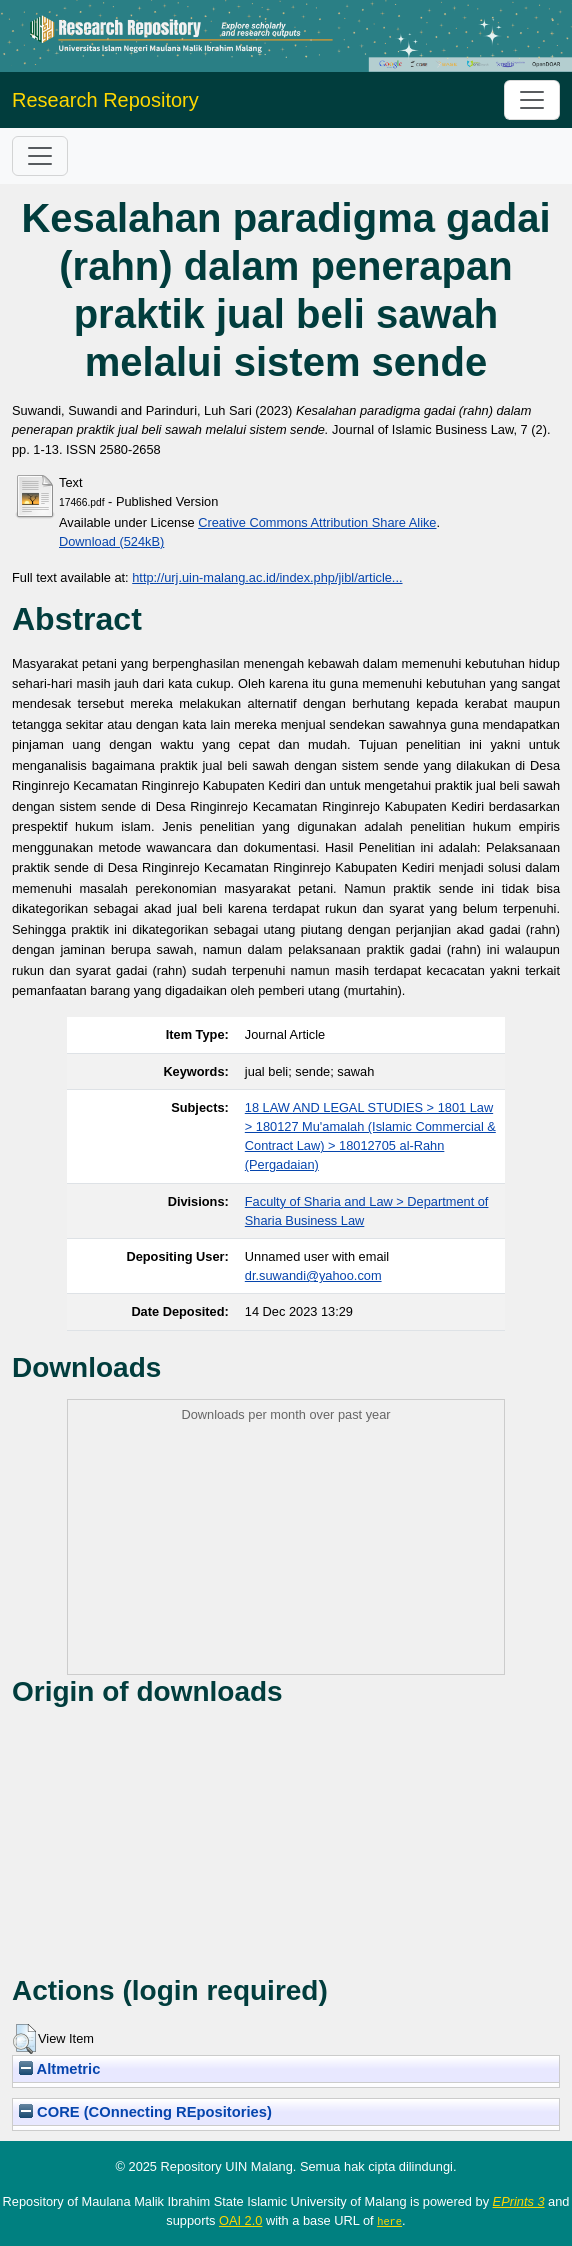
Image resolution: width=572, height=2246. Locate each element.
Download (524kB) (111, 541)
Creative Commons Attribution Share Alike (317, 522)
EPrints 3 (519, 2201)
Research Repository (105, 100)
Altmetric (59, 2069)
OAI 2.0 (240, 2220)
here (389, 2221)
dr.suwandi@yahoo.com (313, 1275)
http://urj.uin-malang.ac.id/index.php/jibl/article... (267, 577)
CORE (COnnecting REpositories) (145, 2112)
